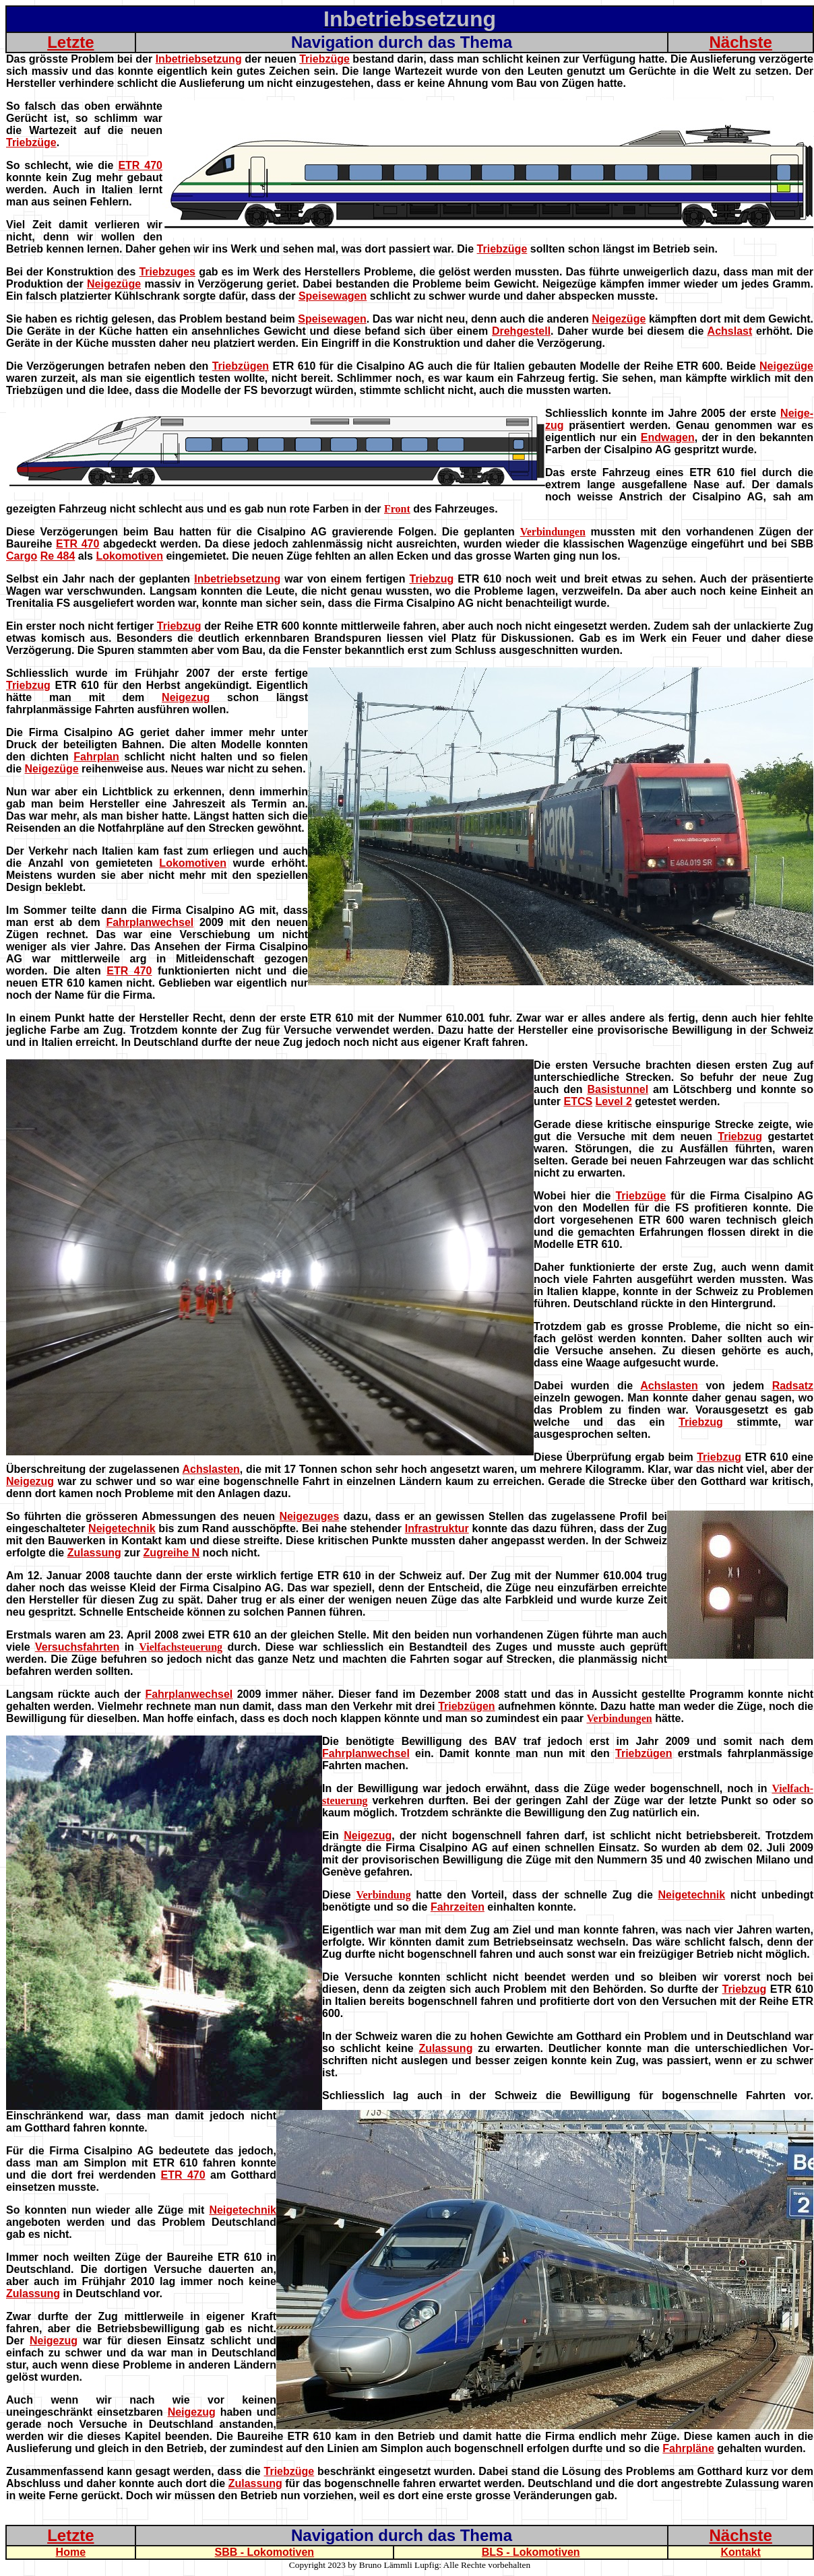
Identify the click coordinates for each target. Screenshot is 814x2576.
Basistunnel (617, 1089)
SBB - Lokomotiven (265, 2552)
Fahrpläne (688, 2448)
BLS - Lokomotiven (531, 2552)
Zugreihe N (172, 1552)
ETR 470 (140, 165)
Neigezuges (309, 1516)
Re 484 (57, 556)
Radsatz (792, 1385)
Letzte (70, 42)
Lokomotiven (129, 556)
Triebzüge (324, 59)
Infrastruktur (437, 1528)
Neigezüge (114, 284)
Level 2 (614, 1101)
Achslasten (668, 1385)
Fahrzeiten (457, 1907)
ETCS (577, 1101)
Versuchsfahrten (77, 1647)
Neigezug (186, 697)
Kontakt (740, 2552)
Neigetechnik (122, 1528)
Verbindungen (553, 531)
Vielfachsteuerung (180, 1647)
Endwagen (668, 437)
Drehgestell (521, 331)
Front (397, 509)
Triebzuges (167, 271)
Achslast (730, 331)
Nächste (740, 42)
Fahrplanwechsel (149, 922)
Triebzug (432, 579)
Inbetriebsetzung (199, 59)
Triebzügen (240, 366)
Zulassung (94, 1552)
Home (71, 2552)
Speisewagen (333, 296)
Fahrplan (96, 756)
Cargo (21, 556)
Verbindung (383, 1895)
